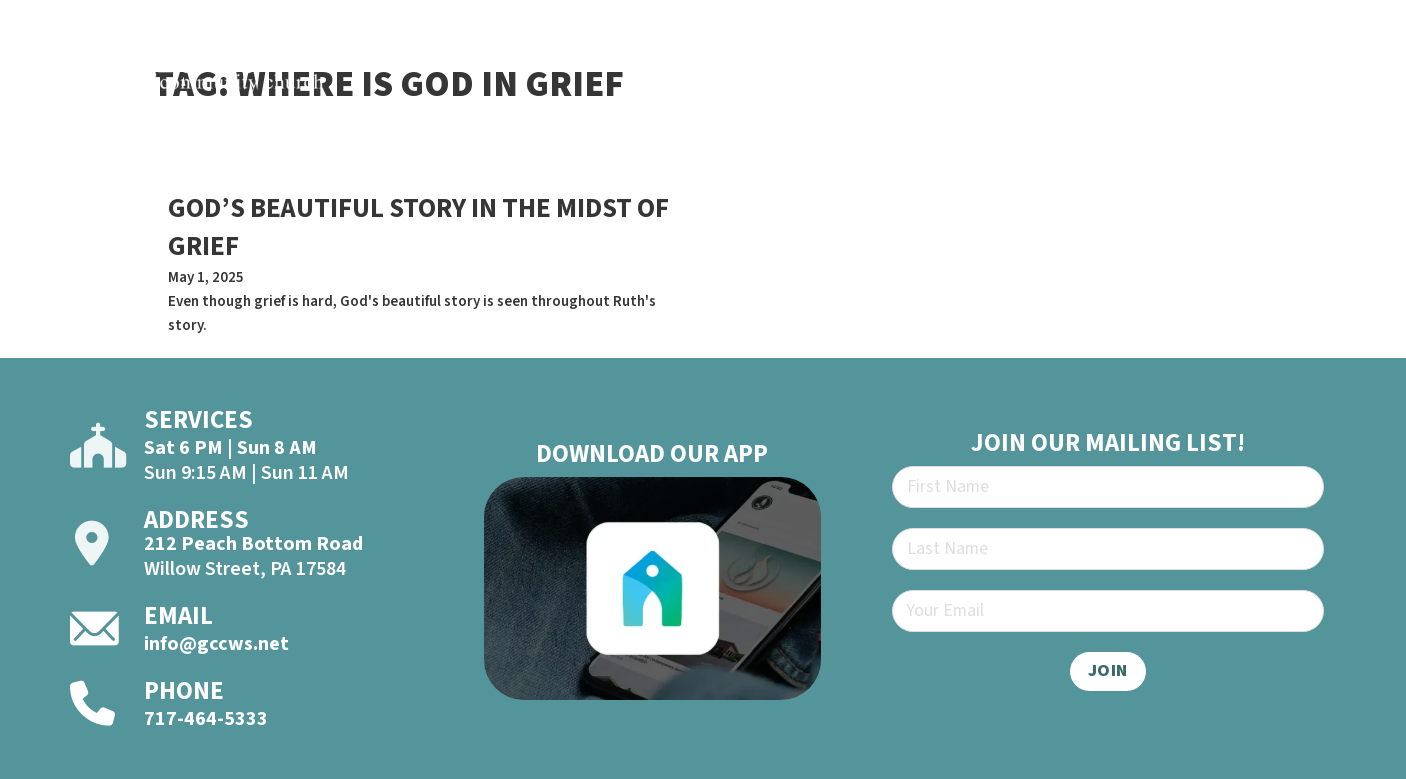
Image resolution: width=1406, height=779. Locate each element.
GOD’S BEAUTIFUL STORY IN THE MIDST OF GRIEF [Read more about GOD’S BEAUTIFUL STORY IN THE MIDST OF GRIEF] (418, 227)
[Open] (1351, 72)
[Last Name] (1108, 549)
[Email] (1108, 611)
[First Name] (1108, 487)
